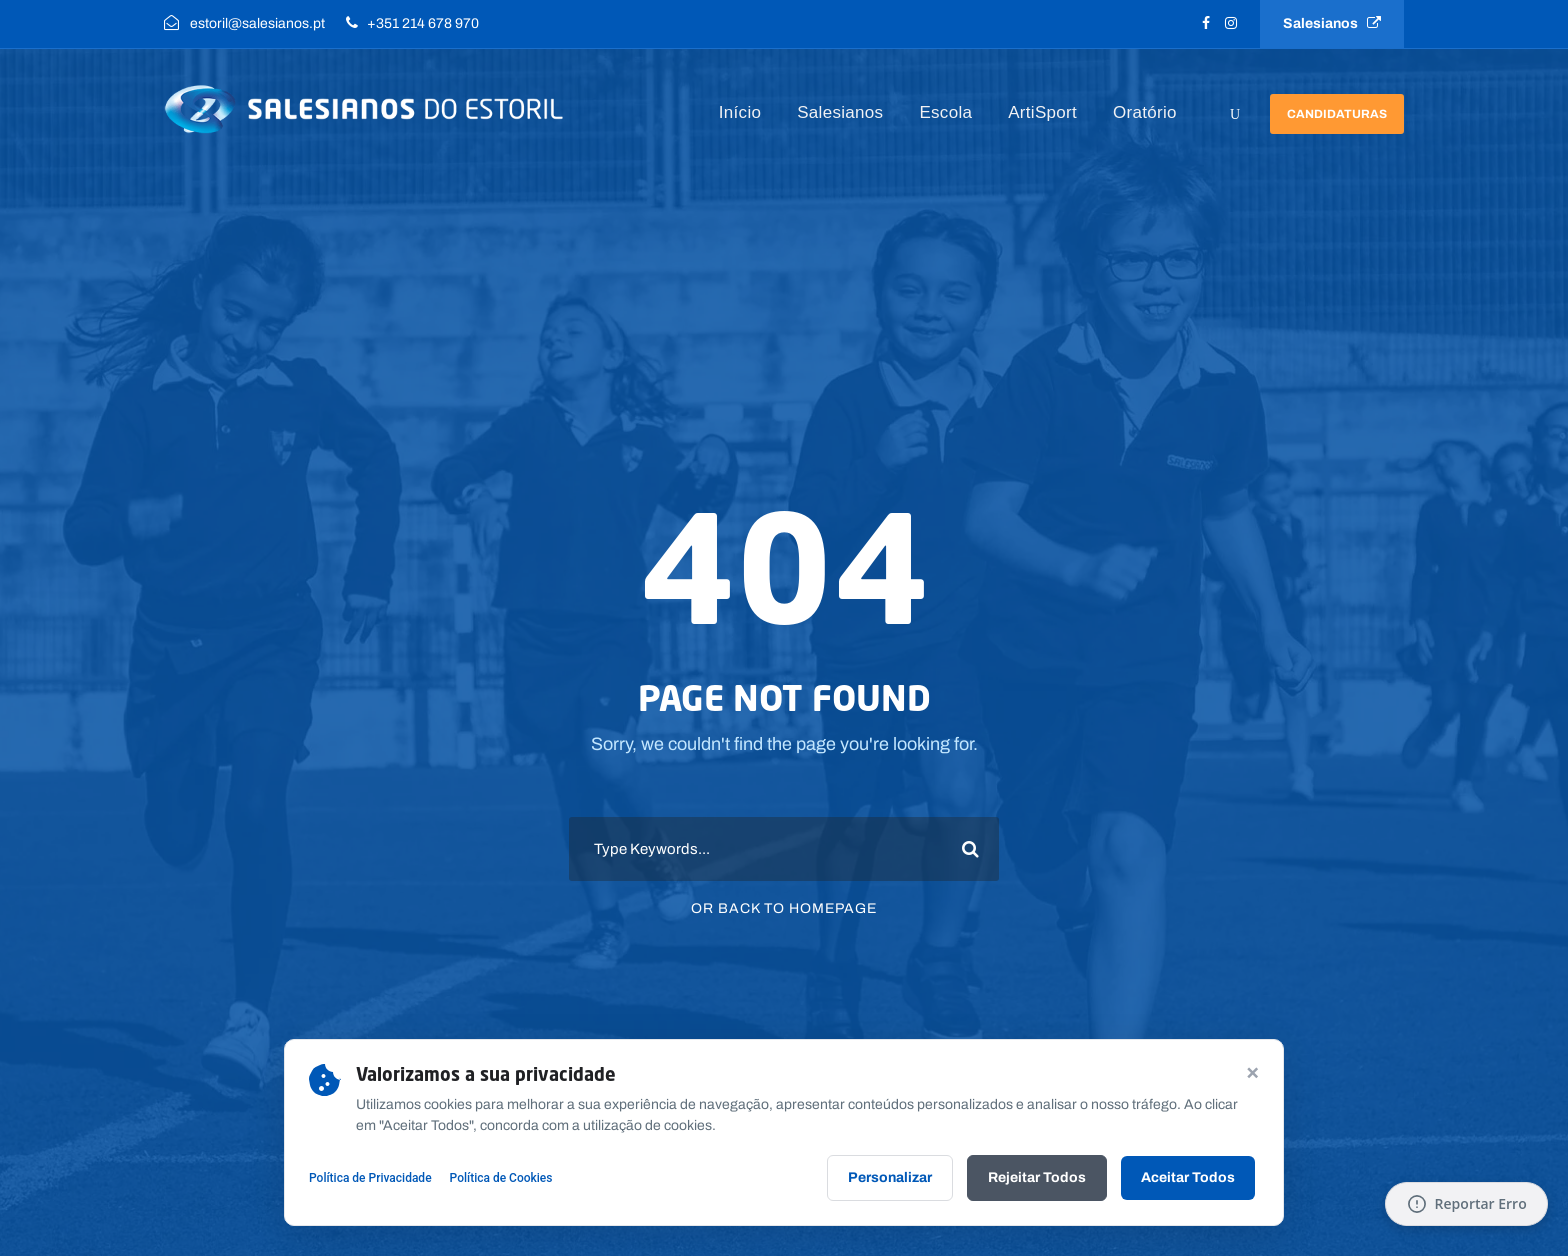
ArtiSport (1042, 112)
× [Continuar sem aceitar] (1252, 1071)
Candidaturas (1337, 114)
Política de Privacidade (370, 1178)
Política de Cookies (501, 1178)
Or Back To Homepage (784, 908)
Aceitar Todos (1188, 1177)
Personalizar (890, 1177)
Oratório (1145, 112)
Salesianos (1332, 23)
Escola (945, 112)
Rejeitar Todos (1037, 1177)
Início (740, 112)
